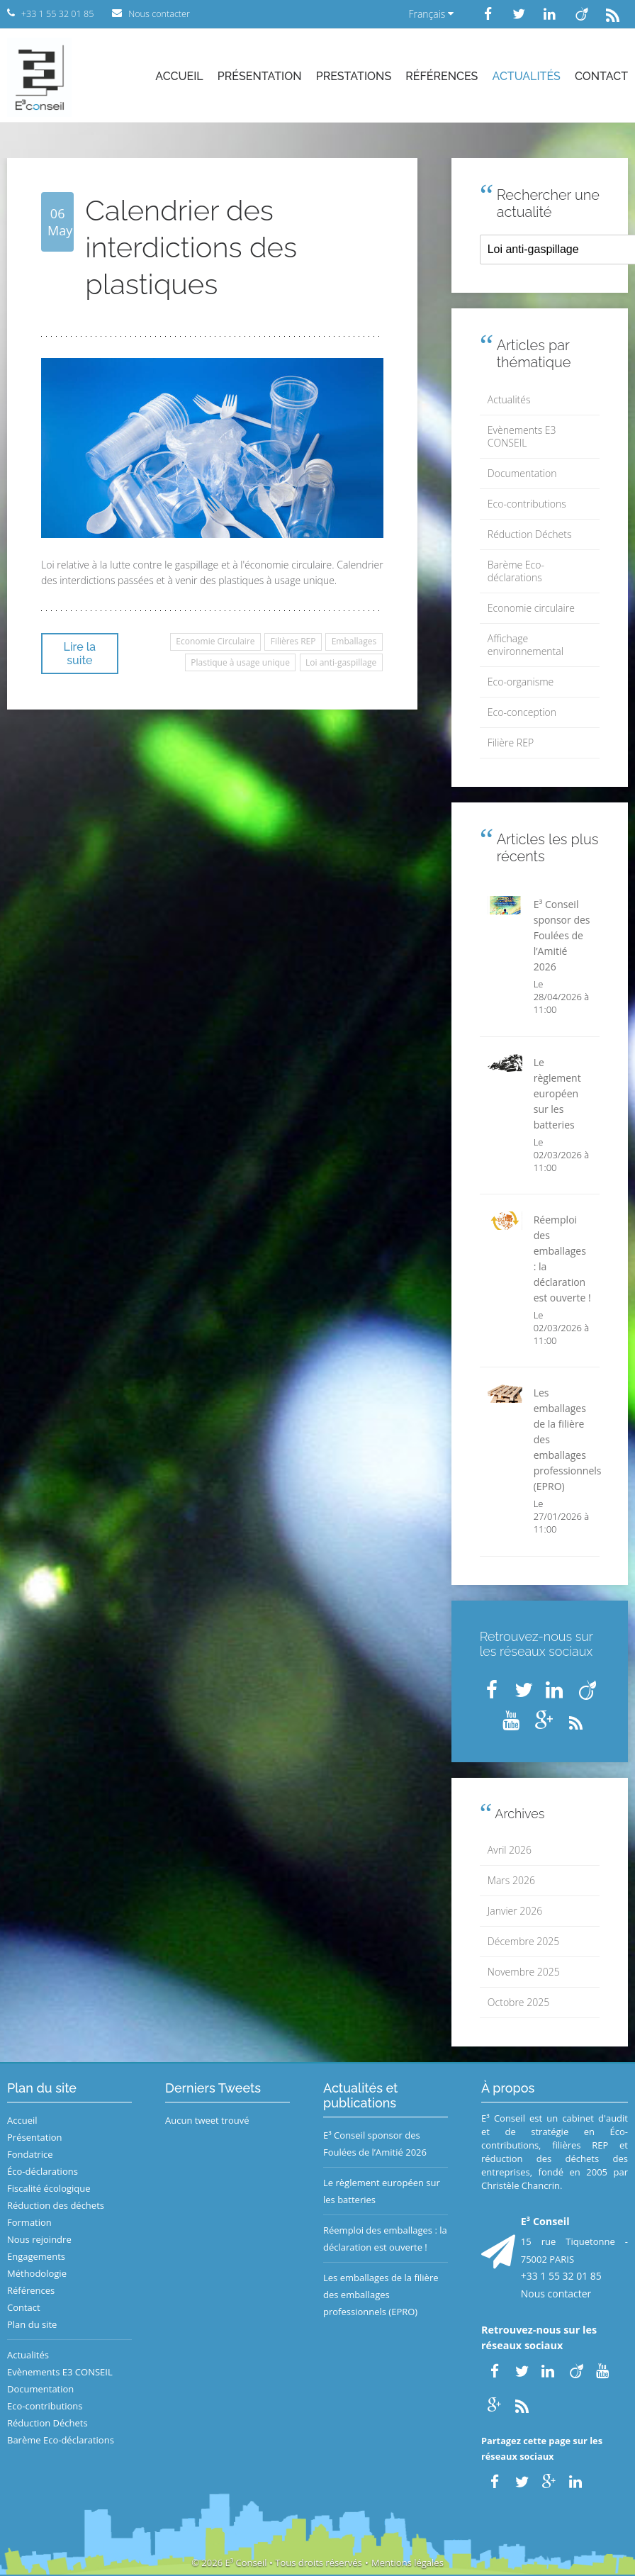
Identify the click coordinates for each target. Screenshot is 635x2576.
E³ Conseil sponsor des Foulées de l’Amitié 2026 (375, 2143)
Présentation (260, 76)
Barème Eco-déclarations (516, 571)
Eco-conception (522, 712)
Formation (29, 2222)
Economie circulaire (531, 608)
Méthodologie (37, 2273)
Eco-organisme (520, 681)
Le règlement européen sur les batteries (381, 2191)
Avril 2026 (510, 1850)
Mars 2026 (511, 1880)
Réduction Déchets (530, 534)
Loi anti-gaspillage (340, 662)
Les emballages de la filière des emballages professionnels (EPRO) (381, 2294)
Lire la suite (80, 653)
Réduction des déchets (55, 2205)
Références (441, 76)
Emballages (354, 641)
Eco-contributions (527, 503)
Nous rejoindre (39, 2239)
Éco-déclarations (42, 2171)
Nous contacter (556, 2293)
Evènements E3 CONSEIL (522, 436)
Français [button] (431, 14)
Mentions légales (407, 2562)
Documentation (522, 473)
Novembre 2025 (524, 1971)
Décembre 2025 (523, 1941)
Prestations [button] (353, 76)
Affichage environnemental (525, 645)
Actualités (527, 76)
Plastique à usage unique (240, 662)
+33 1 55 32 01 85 (561, 2276)
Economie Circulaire (215, 641)
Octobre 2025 (518, 2002)
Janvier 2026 (515, 1910)
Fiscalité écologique (49, 2188)
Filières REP (293, 641)
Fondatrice (29, 2154)
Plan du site (32, 2324)
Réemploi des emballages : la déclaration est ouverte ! (385, 2238)
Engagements (36, 2256)
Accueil (179, 76)
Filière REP (511, 742)
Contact (601, 76)
